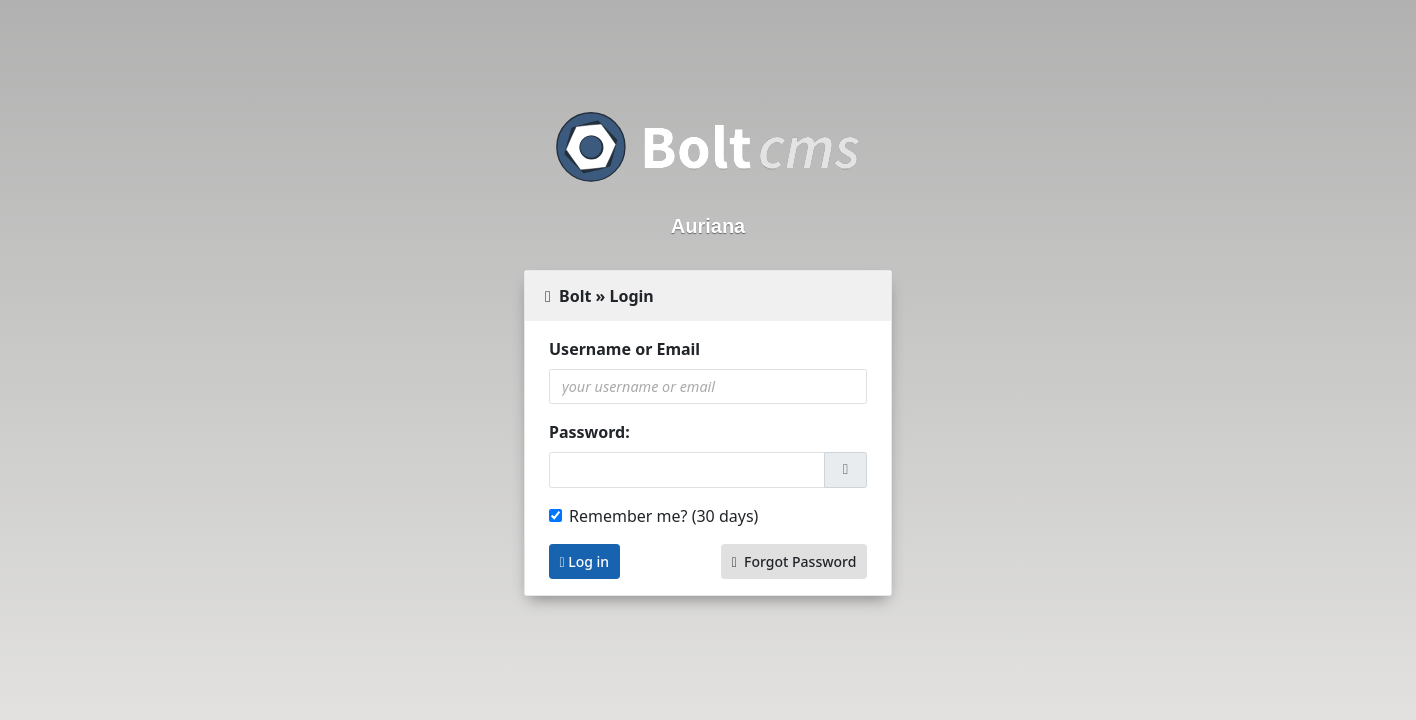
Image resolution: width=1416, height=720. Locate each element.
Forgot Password (794, 561)
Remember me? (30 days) (663, 516)
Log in (585, 561)
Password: (589, 432)
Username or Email (624, 349)
